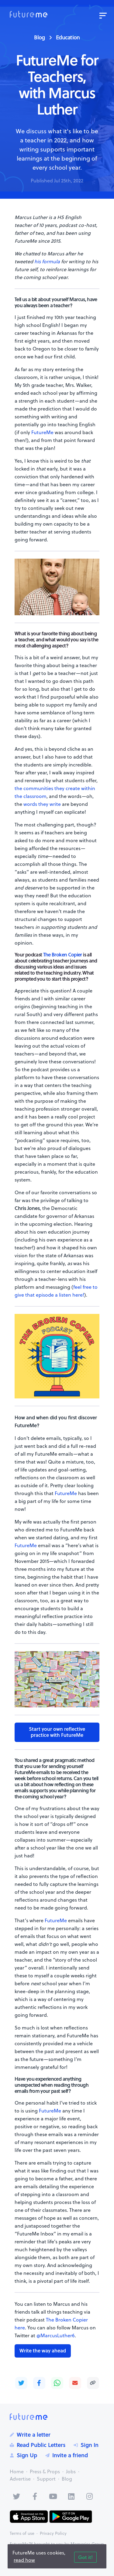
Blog (39, 37)
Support (46, 2478)
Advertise (20, 2478)
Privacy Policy (53, 2533)
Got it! (85, 2557)
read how (24, 2560)
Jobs (71, 2471)
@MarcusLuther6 (55, 2335)
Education (68, 37)
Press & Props (45, 2471)
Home (17, 2471)
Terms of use (22, 2533)
